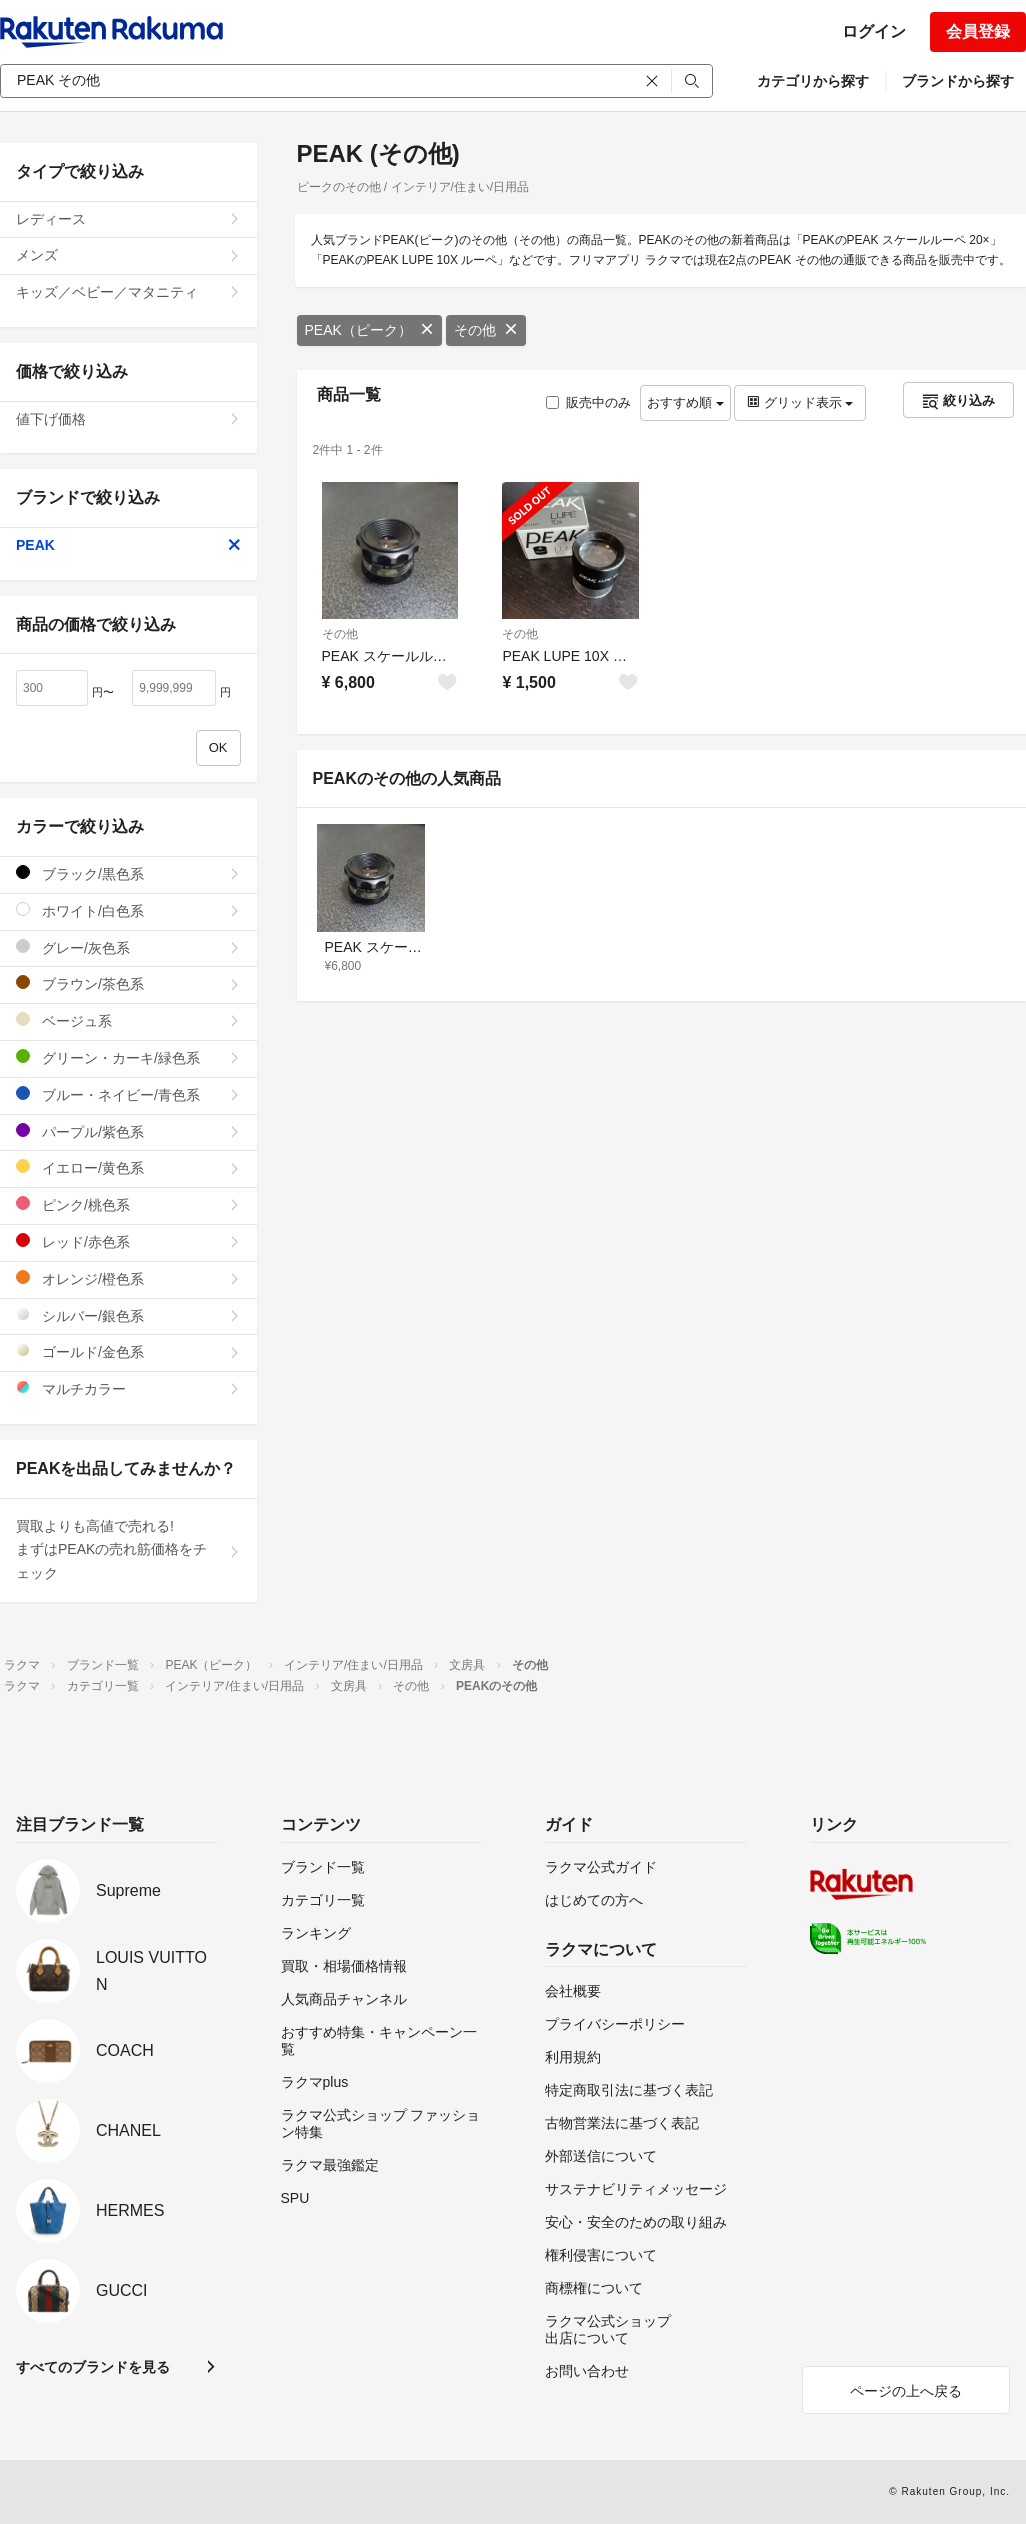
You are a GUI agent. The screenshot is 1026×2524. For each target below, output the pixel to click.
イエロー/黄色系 (128, 1167)
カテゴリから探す (813, 81)
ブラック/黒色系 (128, 873)
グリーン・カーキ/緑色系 (128, 1057)
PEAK (128, 545)
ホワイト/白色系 (128, 910)
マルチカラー (128, 1388)
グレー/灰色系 (128, 947)
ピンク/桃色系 (128, 1204)
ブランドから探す (958, 81)
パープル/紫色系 (128, 1131)
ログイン (874, 31)
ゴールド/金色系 (128, 1351)
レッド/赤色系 (128, 1241)
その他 (486, 330)
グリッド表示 (800, 402)
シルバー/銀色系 (128, 1315)
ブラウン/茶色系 (128, 983)
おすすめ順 (685, 402)
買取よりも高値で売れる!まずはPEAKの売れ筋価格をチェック (128, 1550)
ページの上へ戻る (906, 2391)
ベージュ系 (128, 1020)
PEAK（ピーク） (369, 330)
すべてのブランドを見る (93, 2367)
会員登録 (978, 31)
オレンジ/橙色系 (128, 1278)
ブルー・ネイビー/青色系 (128, 1094)
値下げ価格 (128, 419)
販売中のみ (588, 402)
